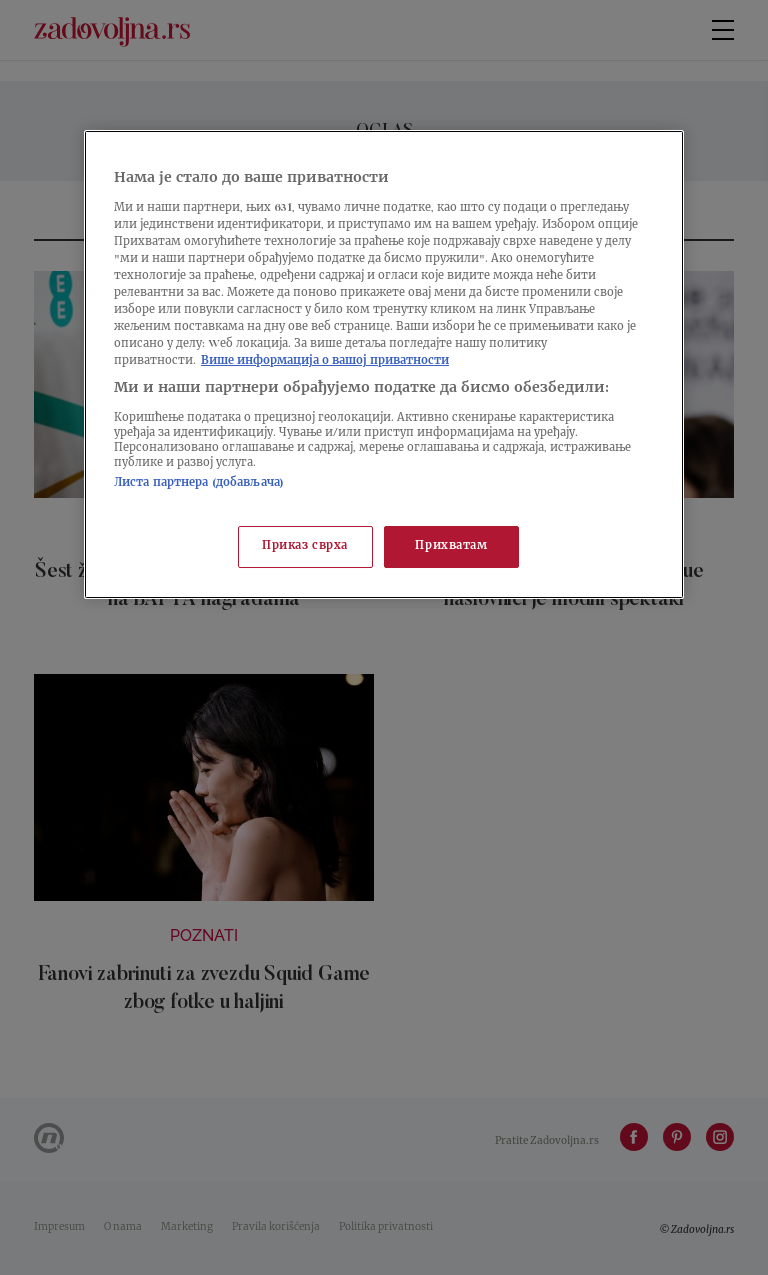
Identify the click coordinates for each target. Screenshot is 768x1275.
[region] (384, 364)
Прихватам (451, 546)
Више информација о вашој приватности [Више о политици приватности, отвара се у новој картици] (325, 361)
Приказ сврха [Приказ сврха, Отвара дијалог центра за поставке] (305, 546)
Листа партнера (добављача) (199, 483)
